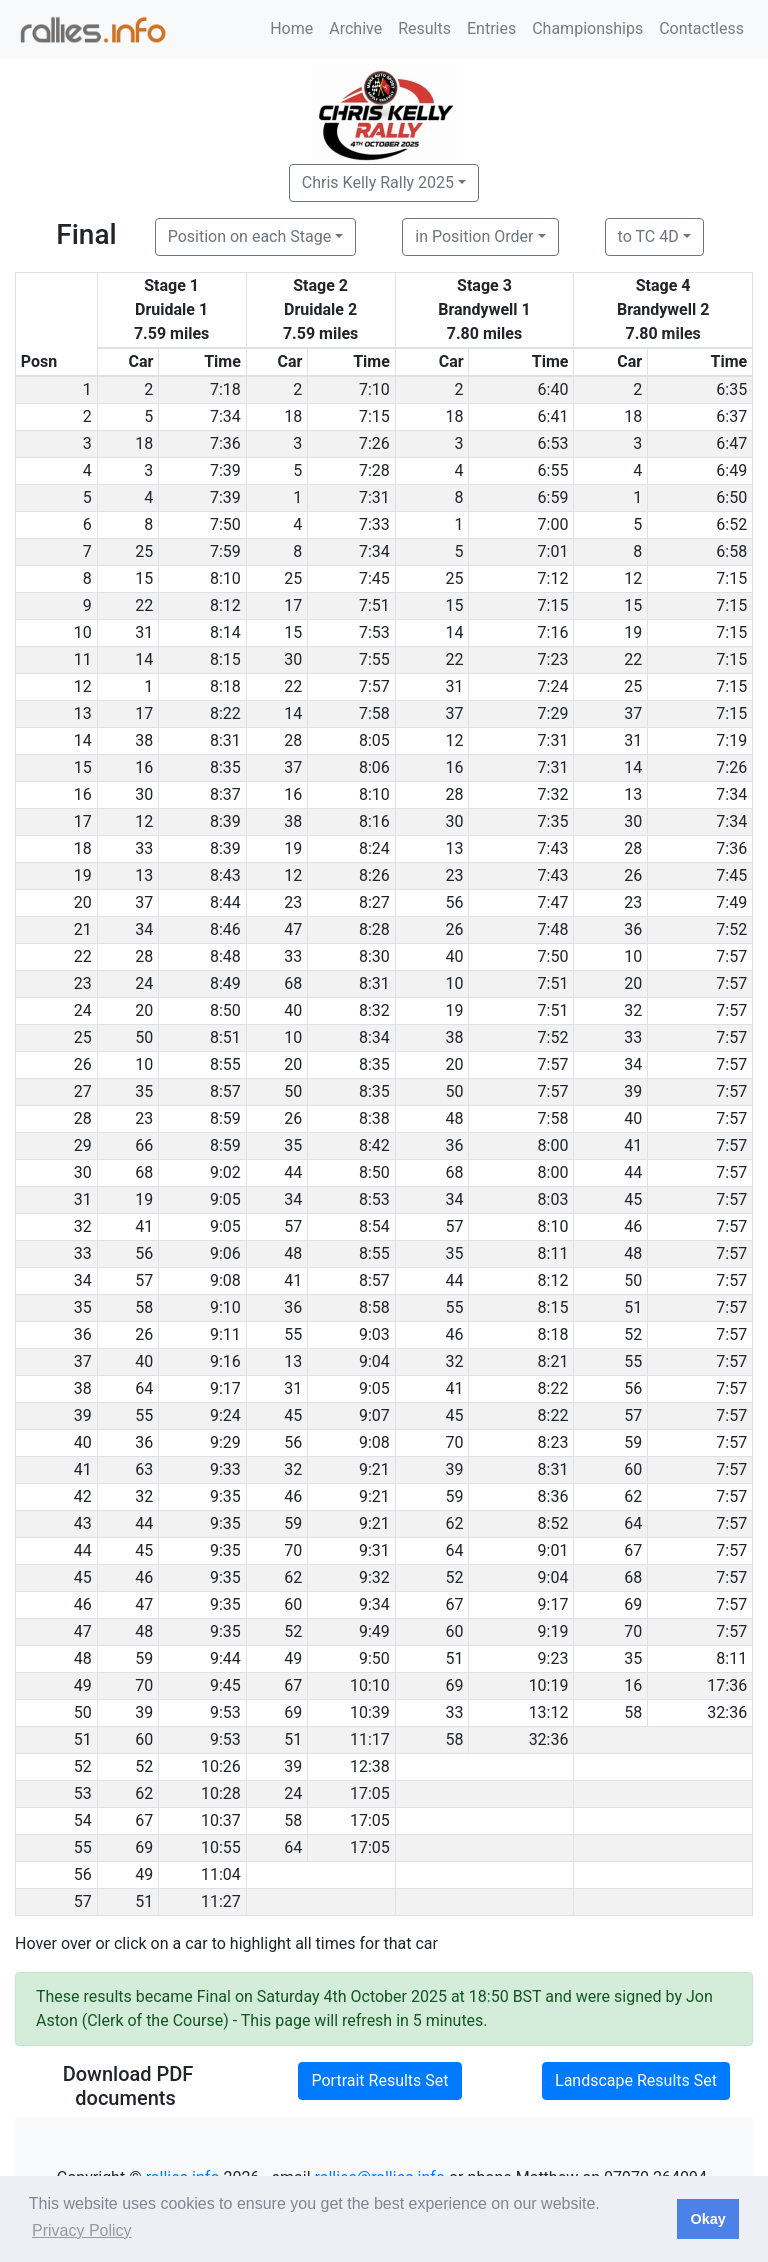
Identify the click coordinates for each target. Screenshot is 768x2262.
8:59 (225, 1118)
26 (633, 875)
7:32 (553, 794)
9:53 (225, 1712)
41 (633, 1145)
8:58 (374, 1307)
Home (291, 28)
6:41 (553, 416)
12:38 (370, 1766)
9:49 (374, 1631)
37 (455, 713)
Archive (355, 28)
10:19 (549, 1685)
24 (144, 983)
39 (633, 1091)
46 (633, 1226)
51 (633, 1307)
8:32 (374, 1010)
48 (455, 1118)
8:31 (225, 740)
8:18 (225, 686)
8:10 (225, 578)
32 (633, 1010)
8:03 (553, 1199)
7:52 (731, 929)
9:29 (225, 1442)
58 (144, 1307)
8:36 (553, 1496)
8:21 (553, 1361)
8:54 (374, 1226)
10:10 (370, 1685)
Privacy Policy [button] (82, 2230)
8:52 (553, 1523)
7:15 (374, 416)
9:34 (374, 1604)
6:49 (731, 470)
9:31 (374, 1550)
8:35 (225, 767)
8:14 (225, 632)
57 (293, 1226)
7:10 (374, 389)
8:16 (374, 821)
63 (144, 1469)
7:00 (553, 524)
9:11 (225, 1334)
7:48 (553, 929)
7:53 (374, 632)
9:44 (225, 1658)
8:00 (553, 1145)
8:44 (225, 902)
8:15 (225, 659)
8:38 (374, 1118)
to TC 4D (648, 236)
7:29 (553, 713)
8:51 (225, 1037)
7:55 (374, 659)
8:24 (374, 848)
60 (633, 1469)
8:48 (225, 956)
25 (144, 551)
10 (633, 956)
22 (144, 605)
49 (293, 1658)
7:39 (225, 470)
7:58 (374, 713)
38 (144, 740)
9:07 (374, 1415)
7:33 (374, 524)
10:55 (221, 1847)
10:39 (370, 1712)
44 (293, 1172)
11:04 (221, 1874)
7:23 (553, 659)
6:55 (553, 470)
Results (424, 28)
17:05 (370, 1793)
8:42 (374, 1145)
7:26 (374, 443)
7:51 (374, 605)
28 (293, 740)
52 (633, 1334)
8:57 (225, 1091)
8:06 (374, 767)
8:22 (225, 713)
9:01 (553, 1550)
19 (633, 632)
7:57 (374, 686)
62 (633, 1496)
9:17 (225, 1388)
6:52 (731, 524)
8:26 (374, 875)
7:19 (731, 740)
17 (293, 605)
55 (455, 1307)
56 (455, 902)
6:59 (553, 497)
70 (455, 1442)
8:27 (374, 902)
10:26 (221, 1766)
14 (455, 632)
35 (144, 1091)
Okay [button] (707, 2219)
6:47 (731, 443)
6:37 (731, 416)
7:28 (374, 470)
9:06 (225, 1253)
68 (293, 983)
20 (633, 983)
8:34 (374, 1037)
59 (633, 1442)
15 (144, 578)
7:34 (225, 416)
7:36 (225, 443)
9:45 (225, 1685)
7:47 (553, 902)
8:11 (553, 1253)
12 (633, 578)
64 (144, 1388)
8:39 (225, 821)
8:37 (225, 794)
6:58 (731, 551)
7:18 (225, 389)
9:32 (374, 1577)
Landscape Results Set (636, 2080)
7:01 (553, 551)
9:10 (225, 1307)
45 (633, 1199)
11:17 (370, 1739)
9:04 (374, 1361)
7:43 (553, 848)
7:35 (553, 821)
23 (455, 875)
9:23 (553, 1658)
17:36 (727, 1685)
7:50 (225, 524)
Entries (491, 28)
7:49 (731, 902)
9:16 (225, 1361)
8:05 (374, 740)
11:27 (221, 1901)
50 (144, 1037)
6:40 (553, 389)
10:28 (221, 1793)
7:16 (553, 632)
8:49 (225, 983)
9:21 (374, 1469)
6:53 (553, 443)
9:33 (225, 1469)
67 (633, 1550)
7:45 (374, 578)
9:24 (225, 1415)
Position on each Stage (250, 236)
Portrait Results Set (379, 2080)
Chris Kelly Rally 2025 (378, 182)
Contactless (701, 28)
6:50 (731, 497)
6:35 (731, 389)
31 (144, 632)
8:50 (225, 1010)
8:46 (225, 929)
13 (633, 794)
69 (633, 1604)
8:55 (225, 1064)
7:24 (553, 686)
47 (293, 929)
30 (293, 659)
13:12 (549, 1712)
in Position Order (474, 236)
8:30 (374, 956)
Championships (587, 28)
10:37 (221, 1820)
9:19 (553, 1631)
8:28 (374, 929)
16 (144, 767)
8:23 (553, 1442)
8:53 (374, 1199)
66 (144, 1145)
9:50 (374, 1658)
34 (144, 929)
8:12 (225, 605)
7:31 (374, 497)
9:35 (225, 1496)
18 (293, 416)
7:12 (553, 578)
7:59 (225, 551)
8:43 (225, 875)
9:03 (374, 1334)
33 (144, 848)
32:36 (727, 1712)
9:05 (225, 1199)
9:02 (225, 1172)
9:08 (225, 1280)
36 (633, 929)
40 (455, 956)
